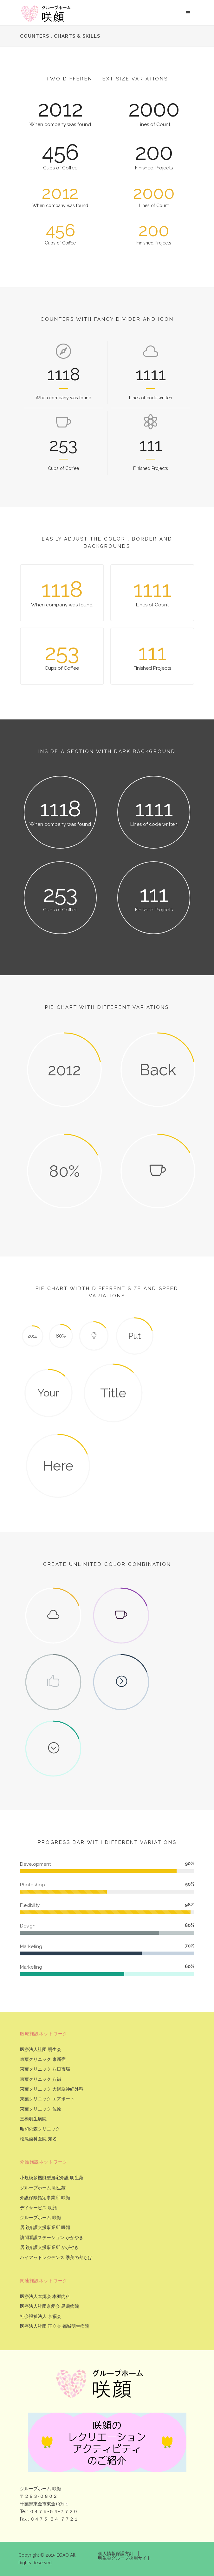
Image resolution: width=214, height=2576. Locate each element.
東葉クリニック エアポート (47, 2099)
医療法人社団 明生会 (40, 2049)
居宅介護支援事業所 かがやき (49, 2247)
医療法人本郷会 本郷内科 (45, 2296)
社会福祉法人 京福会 (40, 2316)
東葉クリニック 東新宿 (43, 2059)
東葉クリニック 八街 (40, 2079)
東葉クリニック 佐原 (40, 2109)
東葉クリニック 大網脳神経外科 (51, 2089)
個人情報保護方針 (115, 2553)
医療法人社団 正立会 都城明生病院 (54, 2326)
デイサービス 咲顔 (38, 2208)
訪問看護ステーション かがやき (51, 2237)
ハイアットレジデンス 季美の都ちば (56, 2257)
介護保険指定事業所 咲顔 (45, 2197)
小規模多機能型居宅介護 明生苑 (51, 2177)
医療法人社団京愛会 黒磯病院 (49, 2306)
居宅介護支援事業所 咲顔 (45, 2227)
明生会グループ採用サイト (124, 2557)
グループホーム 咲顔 (40, 2217)
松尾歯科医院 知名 (38, 2138)
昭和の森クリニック (40, 2129)
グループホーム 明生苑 (43, 2188)
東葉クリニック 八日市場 (45, 2069)
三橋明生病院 (33, 2119)
